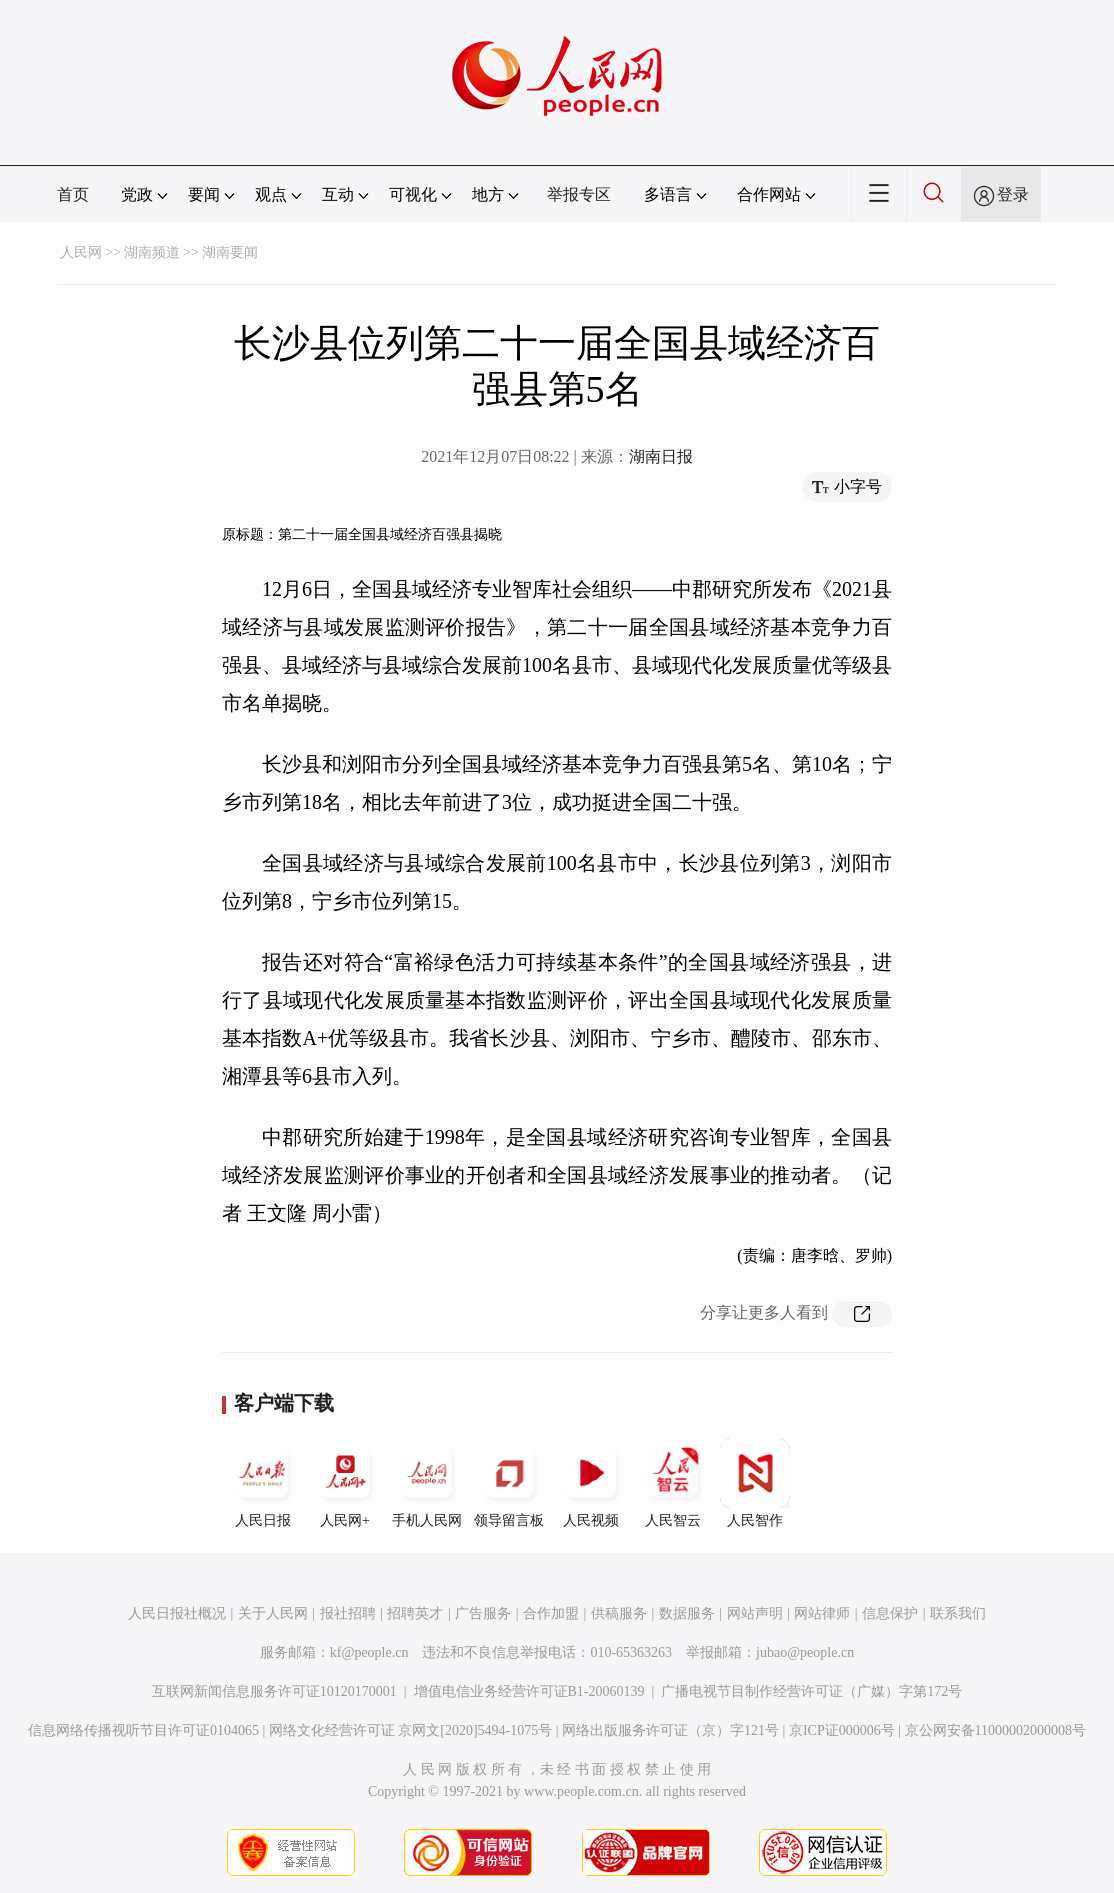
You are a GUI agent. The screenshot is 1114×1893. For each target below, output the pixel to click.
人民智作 (755, 1483)
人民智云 (673, 1483)
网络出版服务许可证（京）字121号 (670, 1730)
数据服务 (687, 1613)
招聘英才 (415, 1613)
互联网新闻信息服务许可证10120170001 (274, 1691)
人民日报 (263, 1483)
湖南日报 (661, 456)
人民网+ (345, 1483)
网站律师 (822, 1613)
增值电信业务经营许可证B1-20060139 (529, 1691)
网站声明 (755, 1613)
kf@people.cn (369, 1652)
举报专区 (579, 194)
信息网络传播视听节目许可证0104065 (143, 1730)
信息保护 (890, 1613)
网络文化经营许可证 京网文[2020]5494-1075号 (411, 1730)
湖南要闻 (230, 252)
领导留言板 (509, 1483)
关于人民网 (273, 1613)
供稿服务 (619, 1613)
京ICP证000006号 (842, 1730)
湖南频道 (152, 252)
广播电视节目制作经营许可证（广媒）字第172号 (811, 1691)
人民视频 (591, 1483)
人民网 (81, 252)
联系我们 (958, 1613)
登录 (1013, 194)
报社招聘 (348, 1613)
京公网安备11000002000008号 (995, 1730)
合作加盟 (551, 1613)
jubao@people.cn (805, 1652)
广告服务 (483, 1613)
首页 (73, 194)
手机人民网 (427, 1483)
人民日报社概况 (177, 1613)
